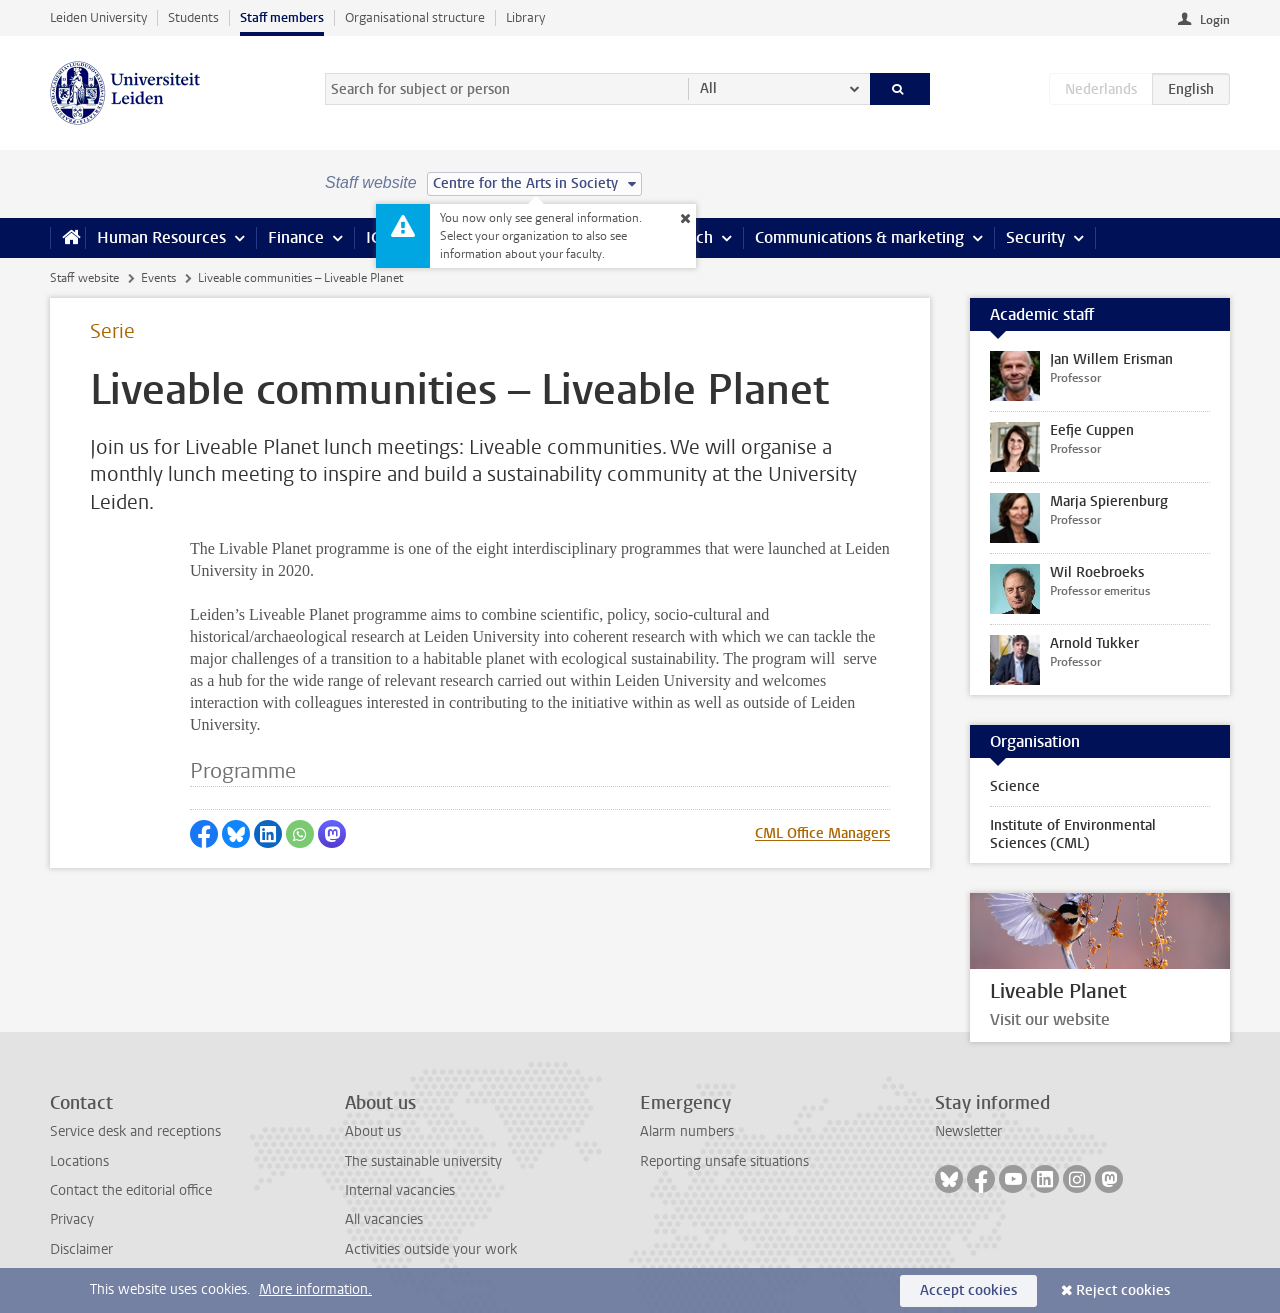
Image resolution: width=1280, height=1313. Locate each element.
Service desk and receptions (135, 1131)
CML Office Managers (822, 833)
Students (193, 17)
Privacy (72, 1219)
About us (373, 1131)
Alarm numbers (687, 1131)
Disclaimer (81, 1249)
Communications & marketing (859, 237)
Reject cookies (1123, 1290)
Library (525, 17)
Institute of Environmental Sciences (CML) (1073, 834)
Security (1035, 237)
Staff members (282, 17)
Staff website (84, 278)
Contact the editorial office (131, 1190)
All (708, 88)
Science (1015, 786)
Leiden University (98, 17)
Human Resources (161, 237)
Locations (79, 1161)
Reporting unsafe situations (724, 1161)
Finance (296, 237)
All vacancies (384, 1219)
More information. (315, 1289)
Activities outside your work (431, 1249)
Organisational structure (415, 17)
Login (1215, 20)
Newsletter (968, 1131)
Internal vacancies (400, 1190)
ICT (377, 237)
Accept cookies (968, 1290)
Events (158, 278)
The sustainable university (423, 1161)
